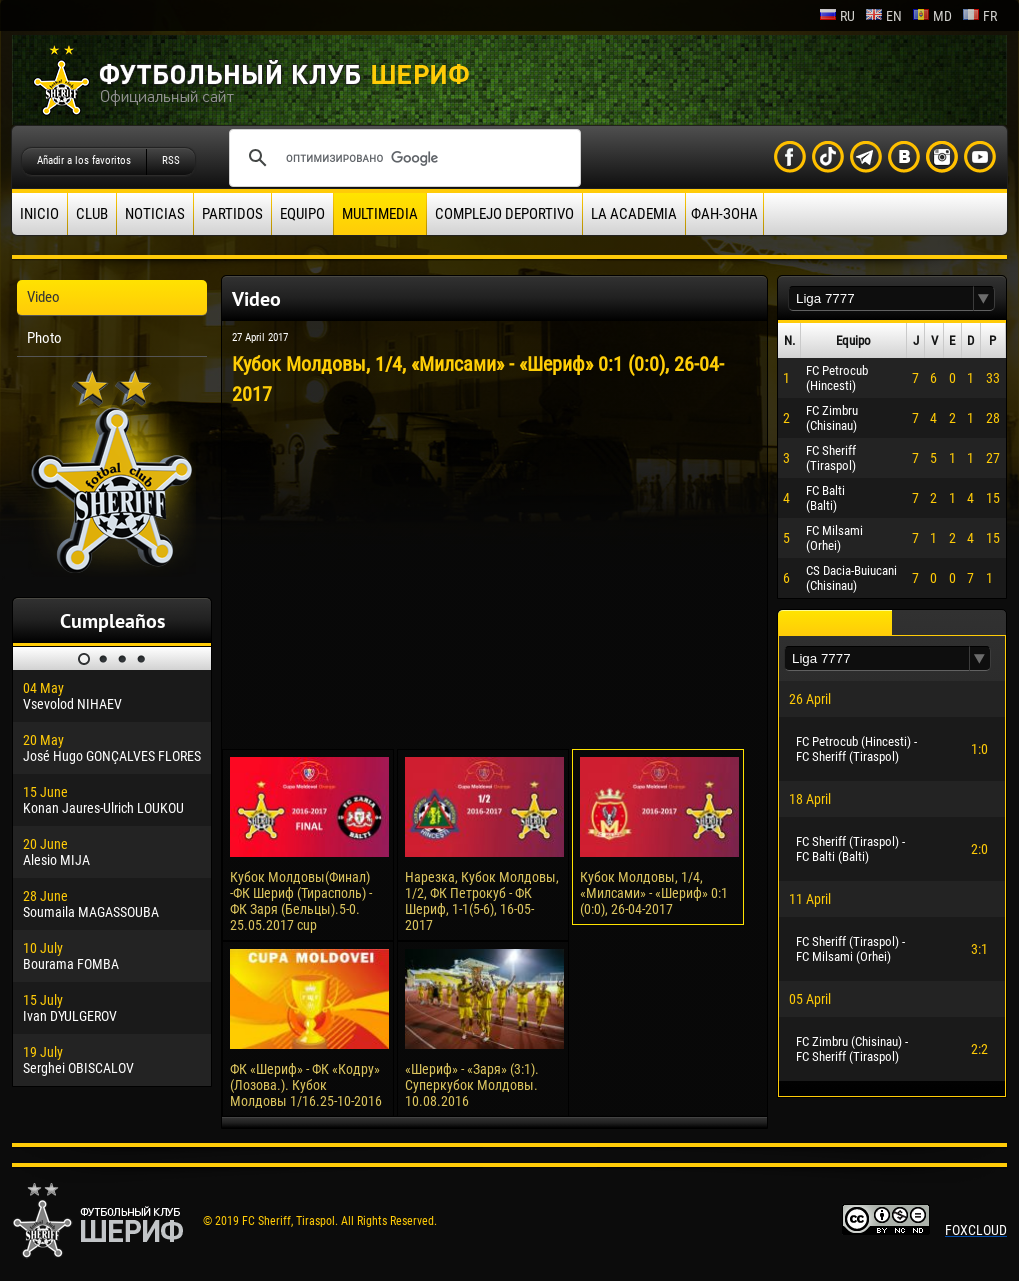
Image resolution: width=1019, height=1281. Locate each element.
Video (43, 297)
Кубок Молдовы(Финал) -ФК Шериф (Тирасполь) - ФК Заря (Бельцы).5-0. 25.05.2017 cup (301, 901)
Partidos (232, 214)
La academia (634, 214)
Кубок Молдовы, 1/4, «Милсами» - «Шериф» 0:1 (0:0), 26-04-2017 (654, 893)
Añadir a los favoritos (84, 160)
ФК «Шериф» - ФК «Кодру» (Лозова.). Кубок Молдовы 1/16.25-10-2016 (306, 1085)
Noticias (155, 214)
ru (837, 16)
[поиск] (402, 158)
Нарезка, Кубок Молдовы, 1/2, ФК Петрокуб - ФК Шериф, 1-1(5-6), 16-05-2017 (482, 901)
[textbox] (881, 298)
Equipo (302, 214)
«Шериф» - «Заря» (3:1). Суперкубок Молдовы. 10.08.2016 (472, 1085)
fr (979, 16)
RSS (171, 160)
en (883, 16)
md (932, 16)
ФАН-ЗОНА (724, 214)
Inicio (39, 214)
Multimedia (380, 214)
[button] (984, 298)
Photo (44, 338)
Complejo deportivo (504, 214)
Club (92, 214)
